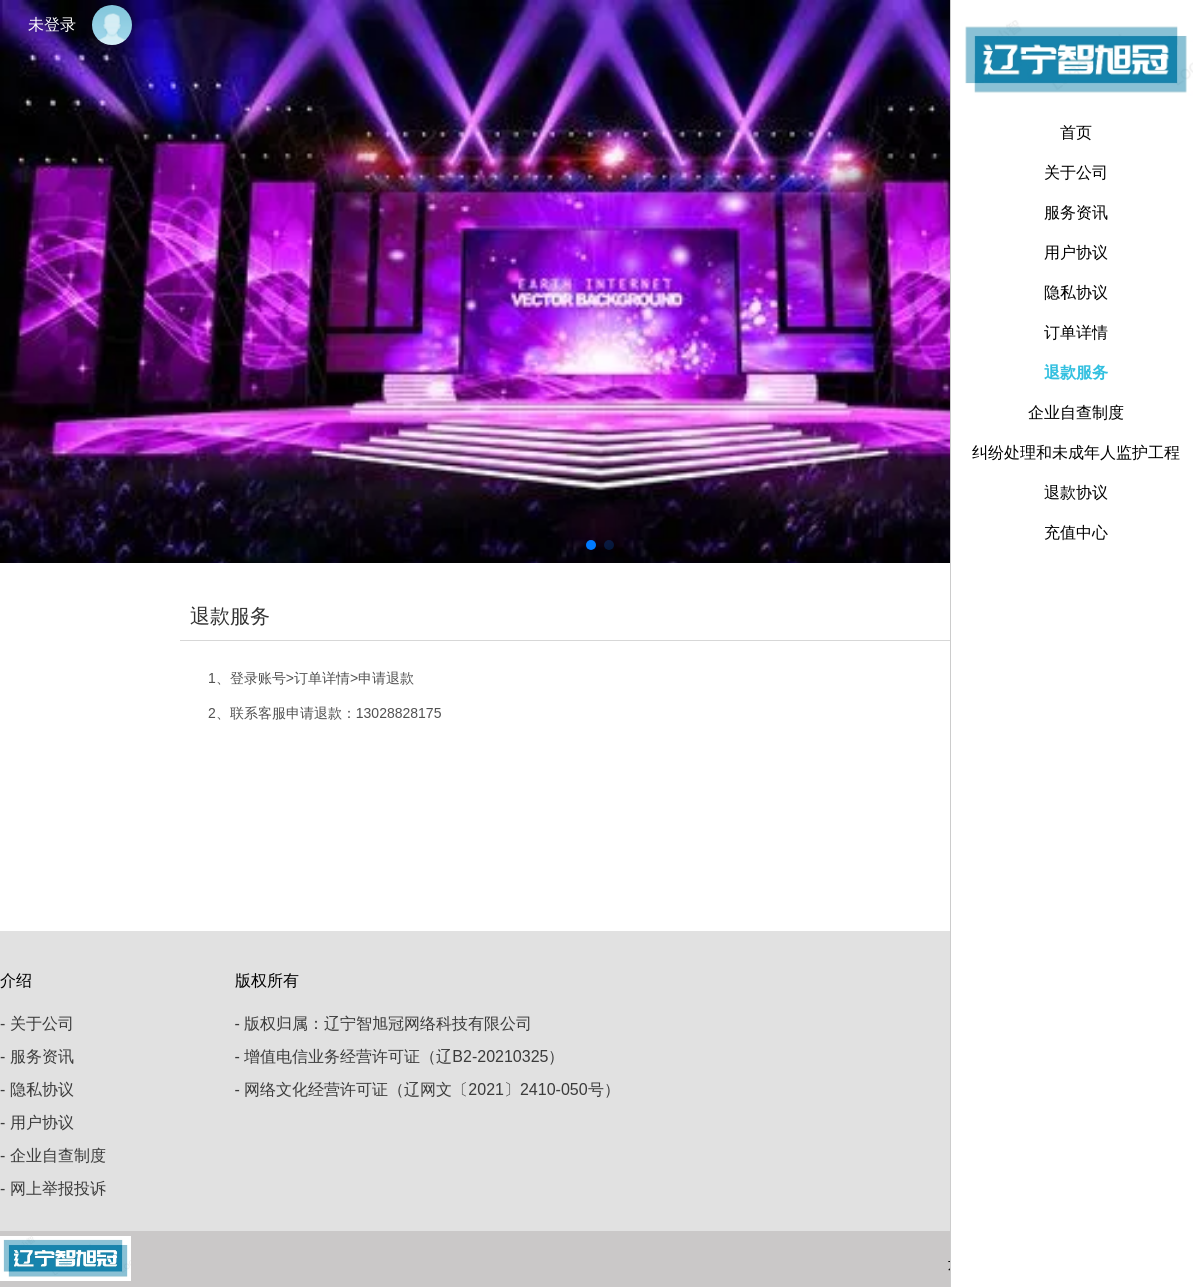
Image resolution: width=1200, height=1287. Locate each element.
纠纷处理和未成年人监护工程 (1076, 452)
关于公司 (1076, 172)
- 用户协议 (37, 1122)
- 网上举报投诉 (53, 1188)
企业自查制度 (1076, 412)
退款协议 (1076, 492)
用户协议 (1076, 252)
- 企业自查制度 (53, 1155)
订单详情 (1076, 332)
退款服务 (1076, 372)
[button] (591, 545)
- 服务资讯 (37, 1056)
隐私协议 (1076, 292)
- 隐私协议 (37, 1089)
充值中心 (1076, 532)
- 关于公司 (37, 1023)
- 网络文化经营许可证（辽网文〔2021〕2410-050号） (427, 1089)
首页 (1076, 132)
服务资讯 (1076, 212)
